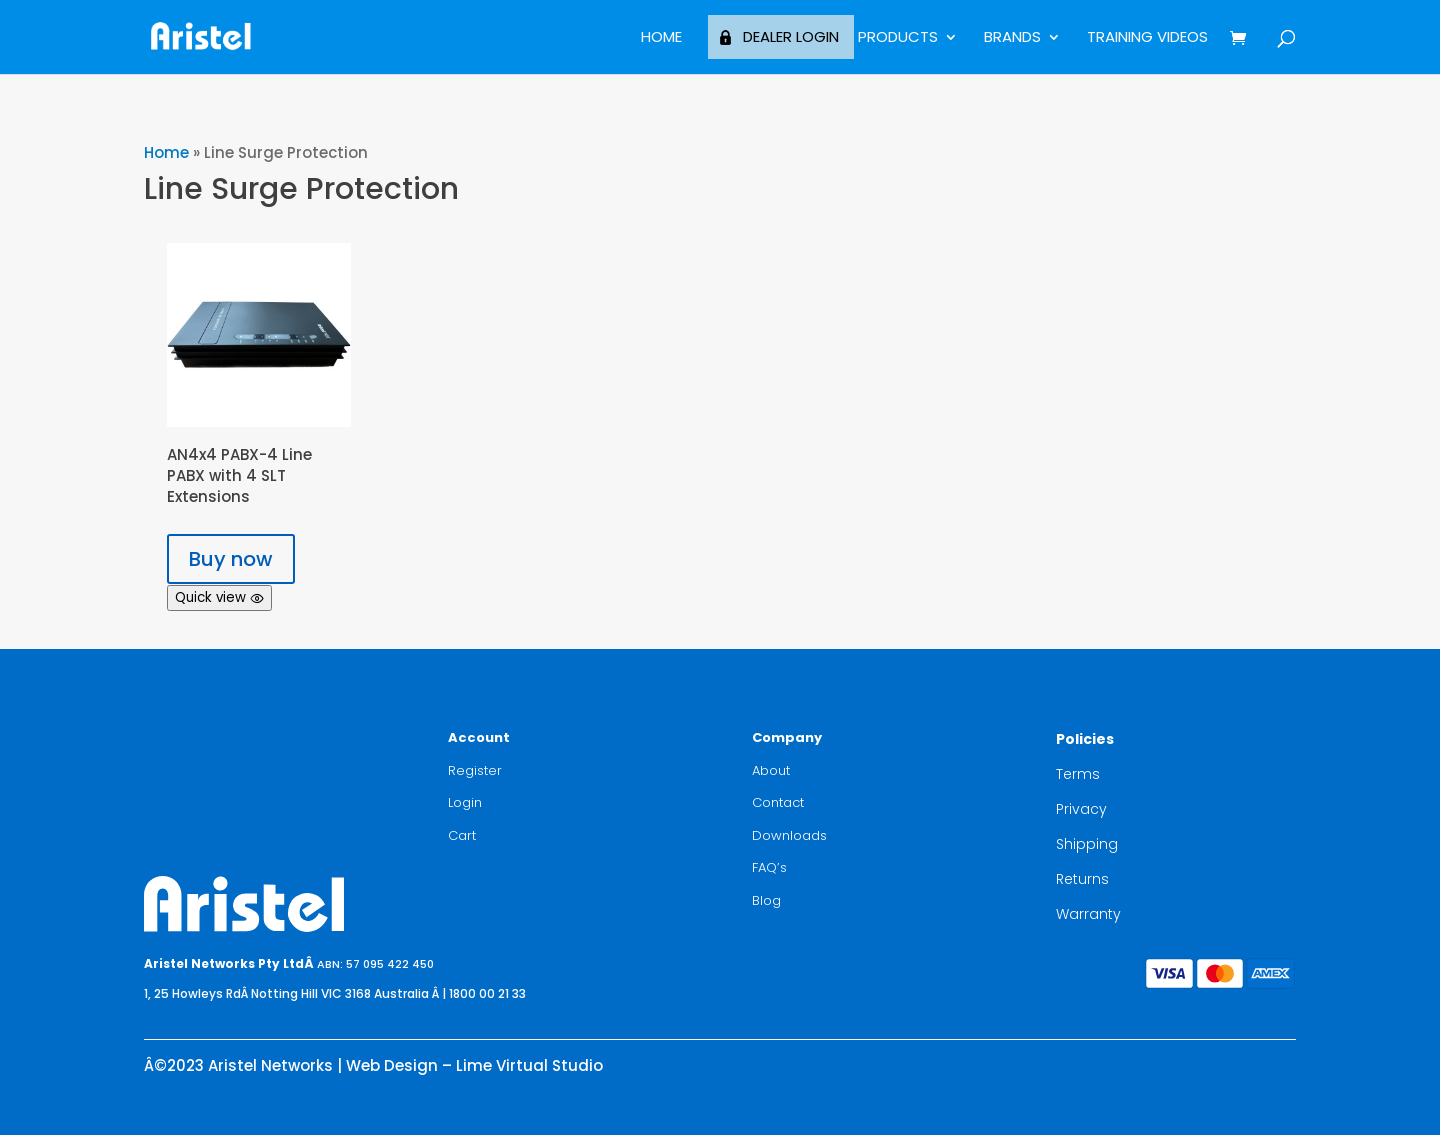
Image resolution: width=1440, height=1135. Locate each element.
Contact (778, 802)
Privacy (1081, 809)
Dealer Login (791, 36)
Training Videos (1147, 38)
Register (475, 770)
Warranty (1088, 914)
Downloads (789, 835)
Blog (766, 900)
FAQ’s (769, 867)
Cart (462, 835)
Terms (1078, 774)
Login (465, 802)
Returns (1082, 879)
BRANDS (1012, 38)
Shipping (1087, 844)
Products (898, 38)
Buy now (231, 559)
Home (661, 38)
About (771, 770)
